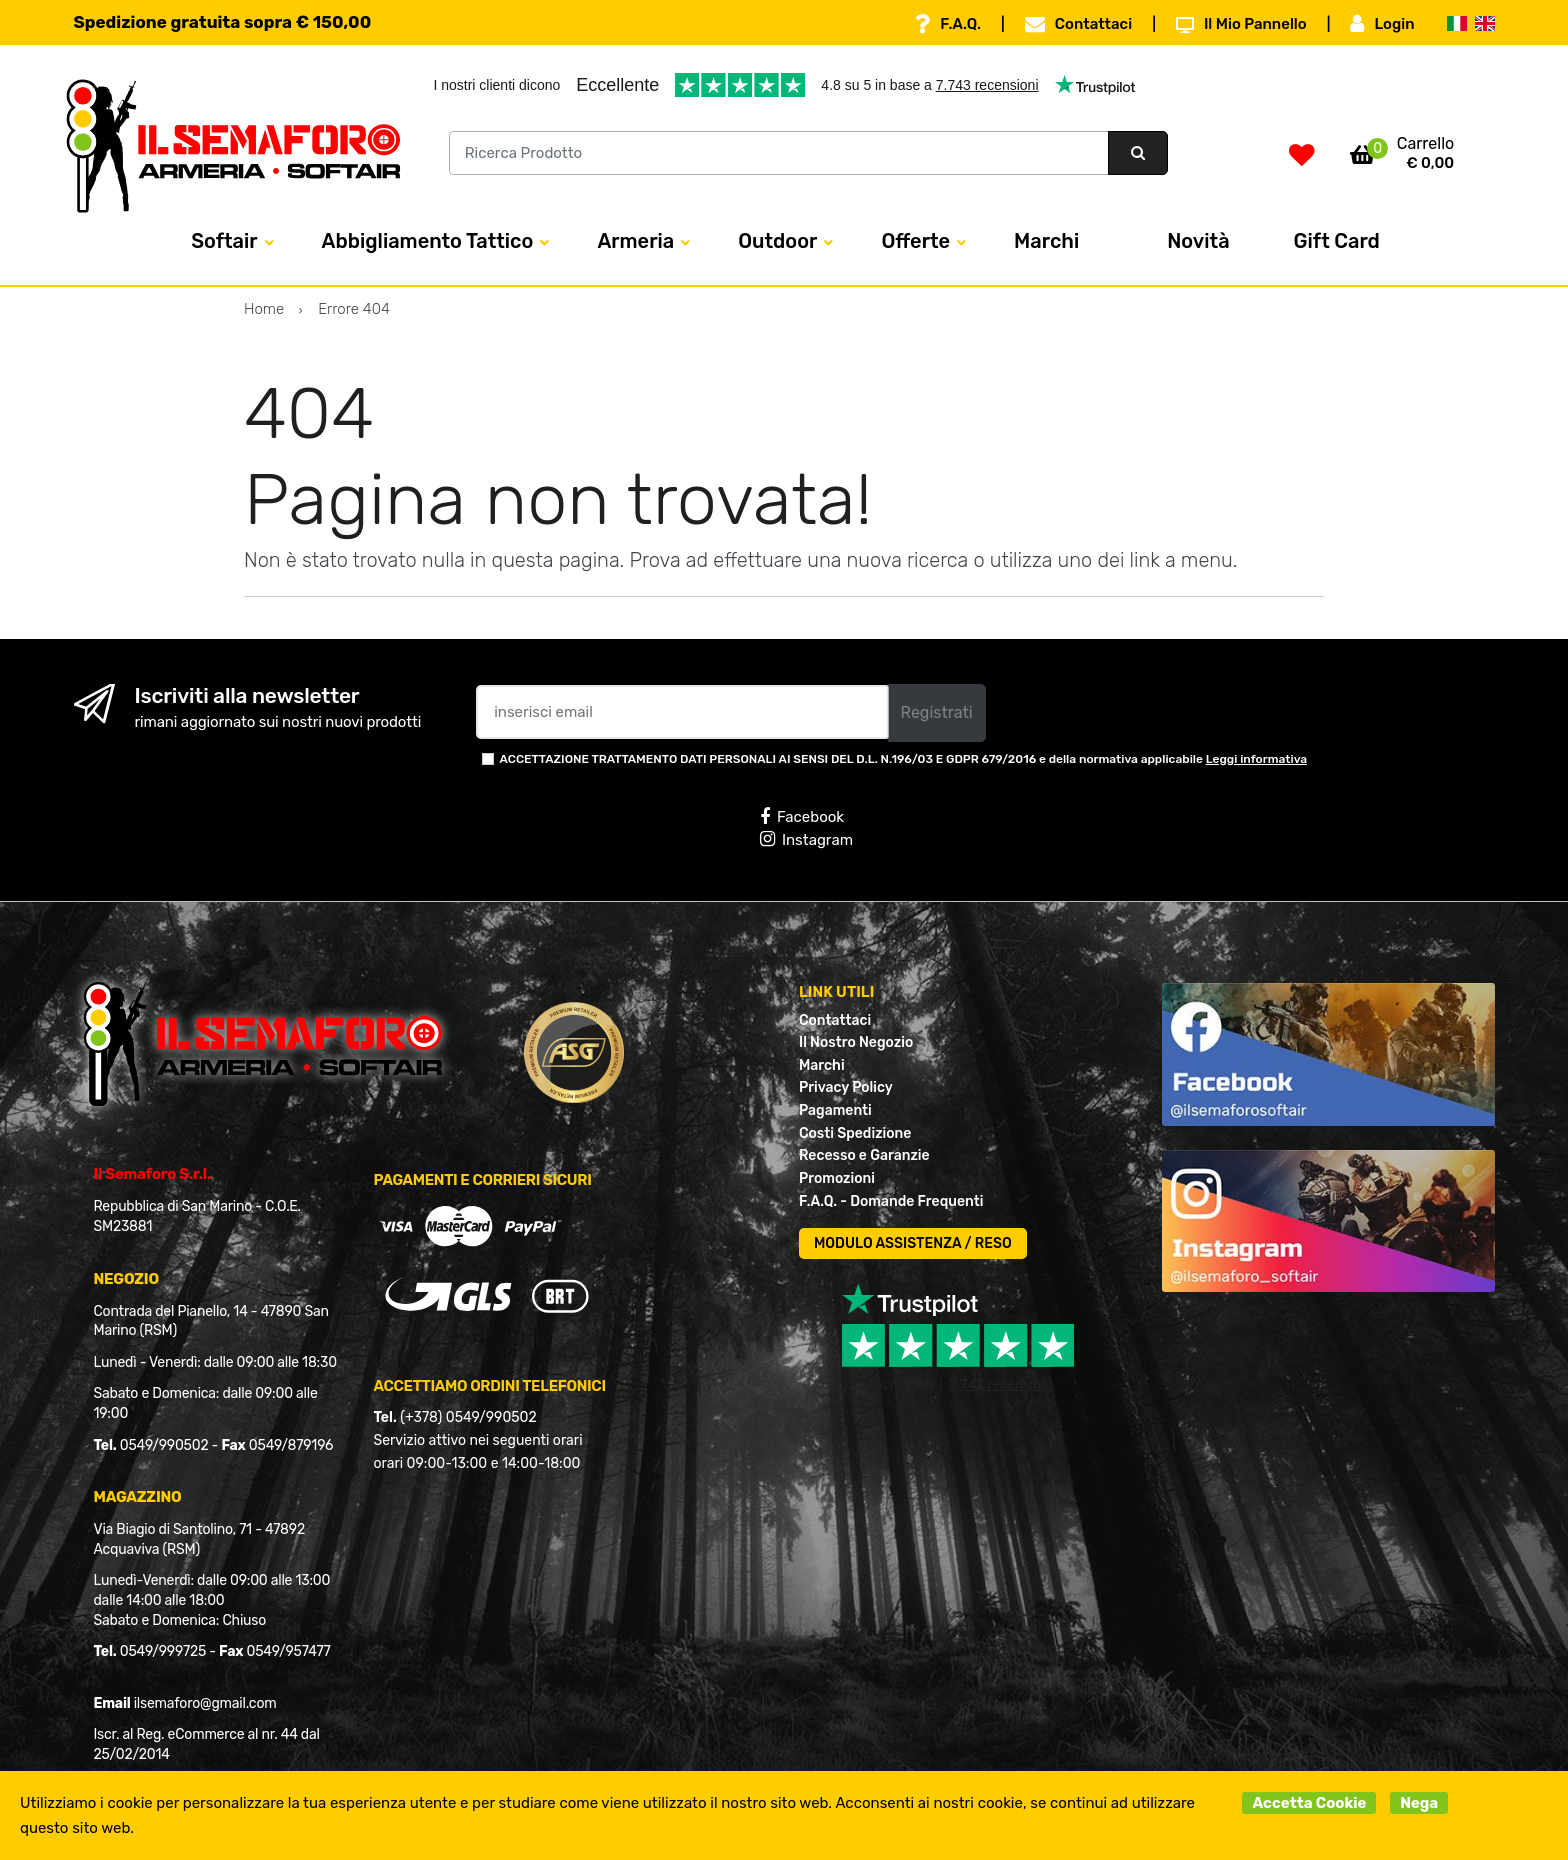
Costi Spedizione (855, 1133)
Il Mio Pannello (1241, 24)
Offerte (915, 241)
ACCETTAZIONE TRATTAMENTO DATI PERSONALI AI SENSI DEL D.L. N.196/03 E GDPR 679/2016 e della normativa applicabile (904, 759)
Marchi (1046, 241)
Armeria (635, 241)
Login (1382, 24)
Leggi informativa (1256, 759)
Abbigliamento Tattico (428, 241)
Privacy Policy (846, 1087)
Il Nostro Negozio (856, 1042)
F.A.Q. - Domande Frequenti (891, 1201)
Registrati (937, 712)
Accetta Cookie (1309, 1803)
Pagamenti (835, 1110)
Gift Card (1337, 241)
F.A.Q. (948, 24)
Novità (1198, 241)
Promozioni (837, 1178)
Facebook (802, 817)
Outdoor (777, 241)
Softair (224, 241)
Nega (1419, 1803)
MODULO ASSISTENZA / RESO (913, 1243)
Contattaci (1078, 24)
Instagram (806, 839)
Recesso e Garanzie (864, 1155)
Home (264, 309)
